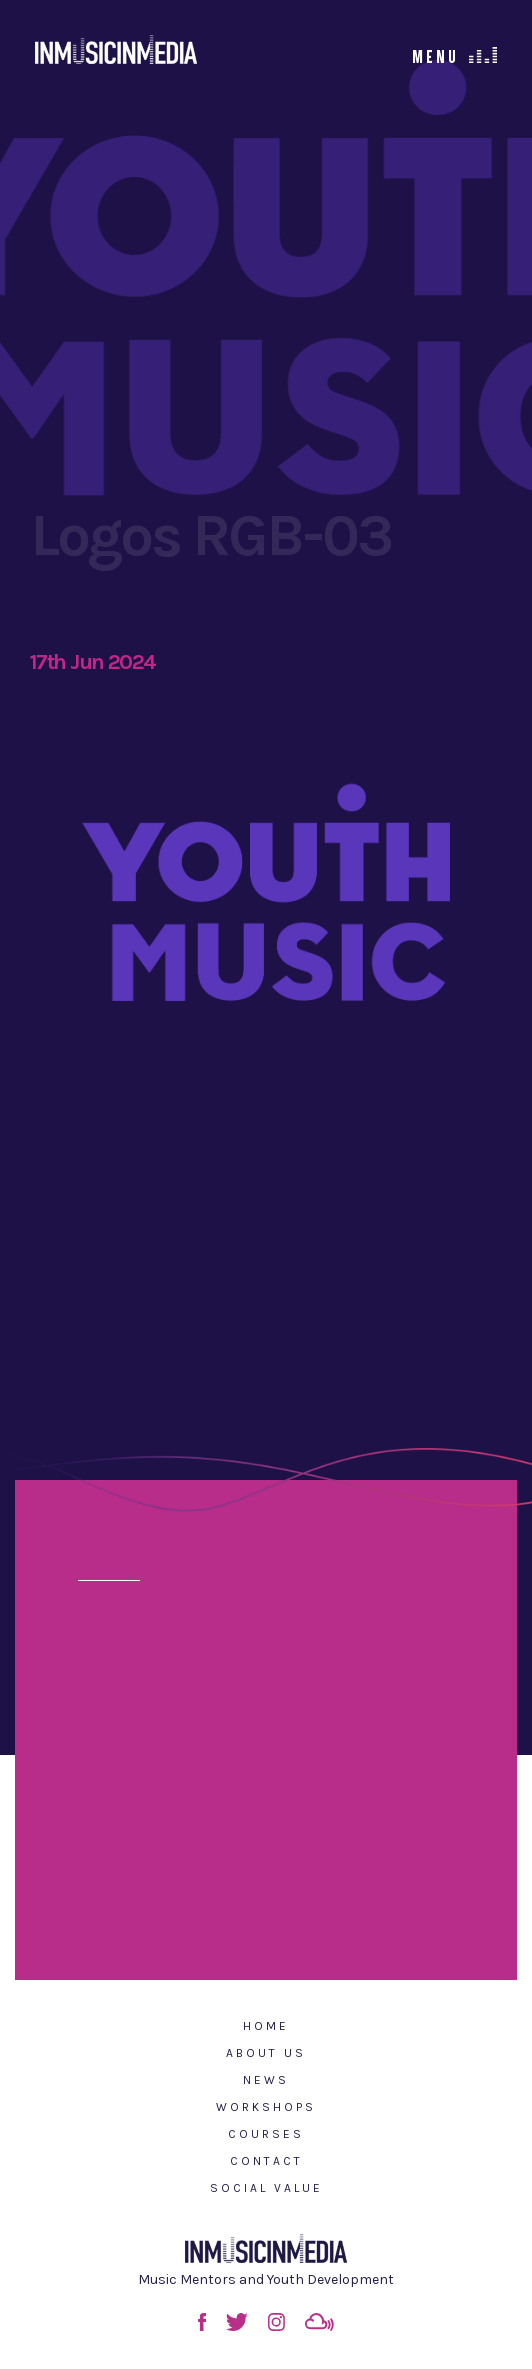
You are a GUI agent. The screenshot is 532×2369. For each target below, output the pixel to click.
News (266, 2080)
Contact (266, 2161)
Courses (266, 2134)
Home (266, 2026)
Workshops (266, 2107)
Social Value (266, 2188)
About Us (266, 2053)
